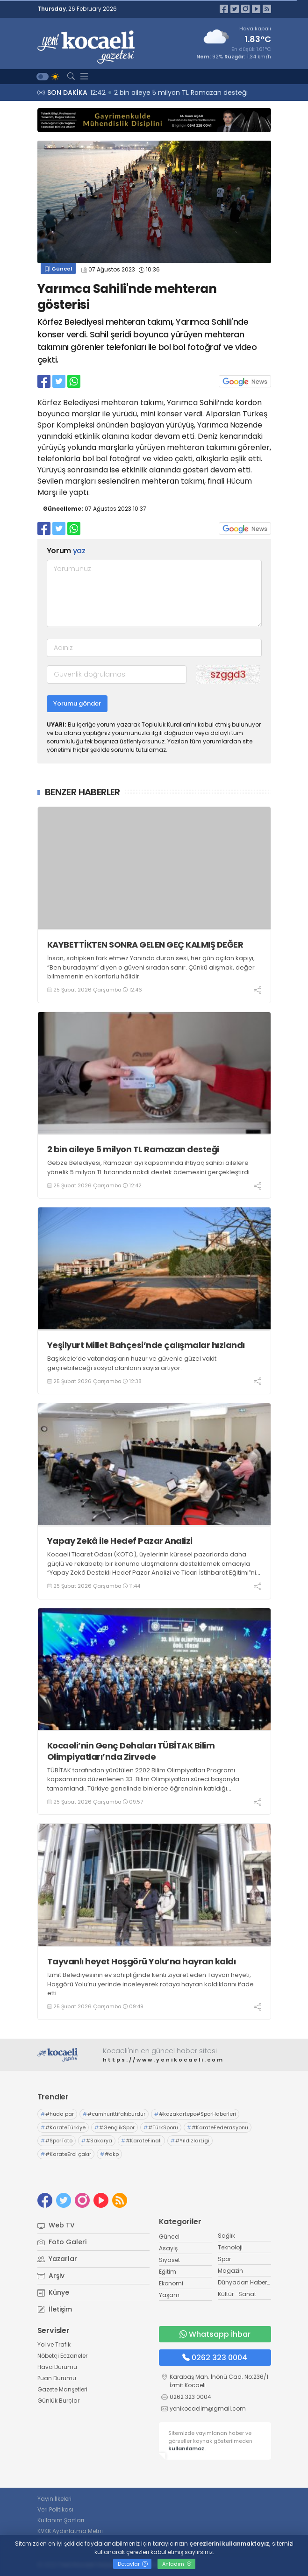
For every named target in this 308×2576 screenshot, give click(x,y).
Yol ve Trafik (54, 2344)
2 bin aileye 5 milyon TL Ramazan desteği (133, 1149)
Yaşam (169, 2295)
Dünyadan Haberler (245, 2282)
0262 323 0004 (214, 2357)
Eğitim (167, 2272)
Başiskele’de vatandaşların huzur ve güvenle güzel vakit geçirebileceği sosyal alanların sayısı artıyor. (131, 1363)
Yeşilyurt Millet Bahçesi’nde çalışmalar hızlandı (146, 1345)
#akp (109, 2154)
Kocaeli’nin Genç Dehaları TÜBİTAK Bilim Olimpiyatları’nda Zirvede (131, 1751)
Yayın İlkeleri (54, 2499)
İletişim (54, 2309)
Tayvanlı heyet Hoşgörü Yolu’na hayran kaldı (141, 1961)
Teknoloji (230, 2247)
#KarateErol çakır (66, 2154)
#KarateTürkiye (63, 2127)
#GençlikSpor (114, 2127)
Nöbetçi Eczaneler (62, 2356)
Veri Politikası (55, 2509)
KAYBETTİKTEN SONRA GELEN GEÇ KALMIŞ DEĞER (145, 944)
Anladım (177, 2564)
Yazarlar (57, 2258)
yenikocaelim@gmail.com (208, 2408)
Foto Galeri (61, 2242)
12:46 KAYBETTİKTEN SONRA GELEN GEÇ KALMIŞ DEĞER (167, 92)
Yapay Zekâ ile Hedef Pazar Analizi (120, 1540)
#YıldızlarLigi (190, 2140)
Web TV (56, 2225)
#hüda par (57, 2114)
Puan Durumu (56, 2378)
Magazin (230, 2271)
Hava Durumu (57, 2367)
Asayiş (168, 2248)
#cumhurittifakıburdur (114, 2114)
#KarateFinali (141, 2140)
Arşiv (50, 2275)
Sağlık (226, 2236)
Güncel (58, 268)
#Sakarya (96, 2140)
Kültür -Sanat (237, 2294)
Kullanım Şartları (60, 2520)
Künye (53, 2292)
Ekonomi (171, 2283)
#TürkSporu (160, 2127)
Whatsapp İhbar (215, 2334)
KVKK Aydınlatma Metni (70, 2531)
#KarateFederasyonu (217, 2127)
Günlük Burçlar (58, 2401)
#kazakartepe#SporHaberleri (195, 2114)
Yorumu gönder (77, 703)
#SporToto (56, 2140)
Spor (224, 2259)
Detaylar (133, 2564)
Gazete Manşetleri (62, 2389)
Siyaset (169, 2260)
